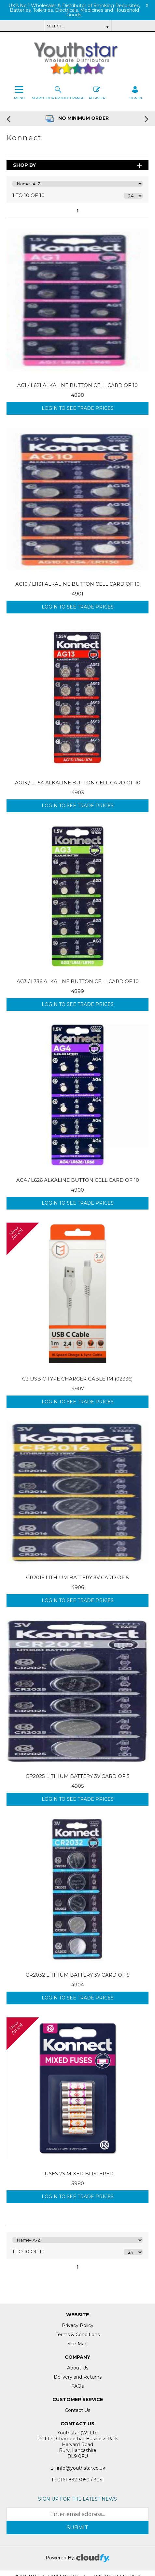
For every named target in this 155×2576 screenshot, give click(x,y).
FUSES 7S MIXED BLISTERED (77, 2173)
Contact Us (77, 2410)
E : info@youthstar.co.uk (77, 2468)
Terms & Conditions (78, 2334)
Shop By (24, 165)
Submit (77, 2527)
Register (97, 92)
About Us (77, 2368)
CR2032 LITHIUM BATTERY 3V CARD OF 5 (78, 1975)
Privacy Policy (77, 2325)
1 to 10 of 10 (28, 195)
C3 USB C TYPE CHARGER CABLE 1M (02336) (77, 1379)
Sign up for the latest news (77, 2499)
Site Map (77, 2344)
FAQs (77, 2386)
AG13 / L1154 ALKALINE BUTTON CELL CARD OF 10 (77, 782)
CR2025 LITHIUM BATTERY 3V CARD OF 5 (78, 1776)
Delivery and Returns (78, 2377)
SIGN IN (135, 92)
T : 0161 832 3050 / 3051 (77, 2480)
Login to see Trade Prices (78, 408)
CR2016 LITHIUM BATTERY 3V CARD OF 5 (77, 1577)
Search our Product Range (58, 92)
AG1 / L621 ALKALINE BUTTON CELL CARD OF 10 (77, 385)
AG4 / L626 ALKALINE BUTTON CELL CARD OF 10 (77, 1180)
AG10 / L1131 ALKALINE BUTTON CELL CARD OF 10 (77, 584)
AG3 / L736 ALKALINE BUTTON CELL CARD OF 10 (78, 981)
